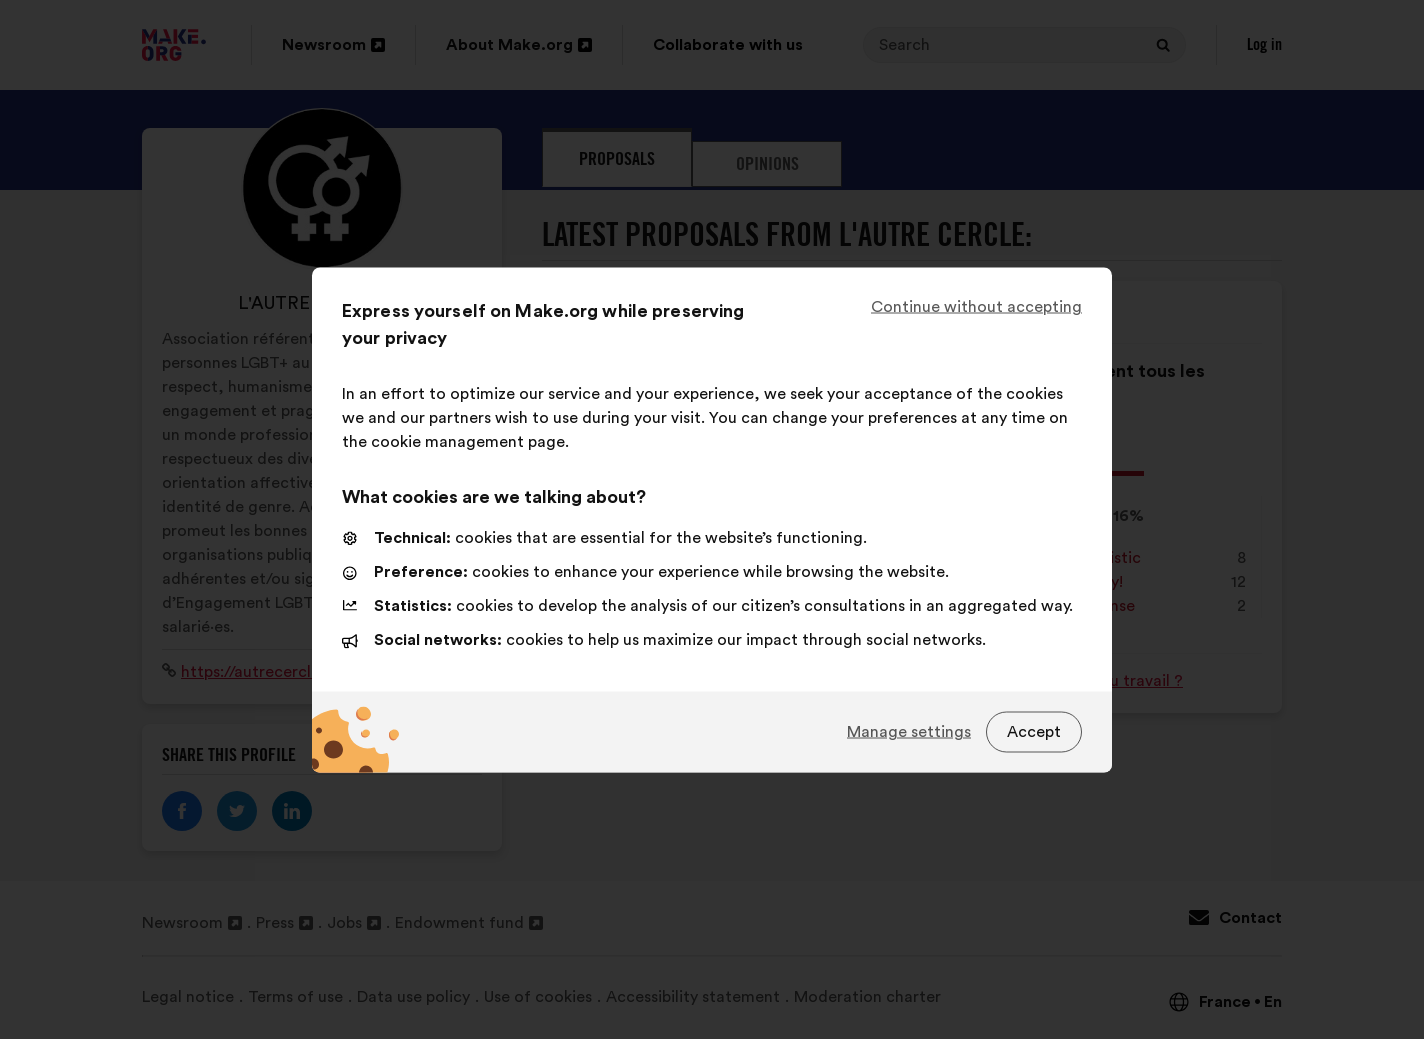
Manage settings (909, 732)
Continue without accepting (976, 306)
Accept (1034, 732)
